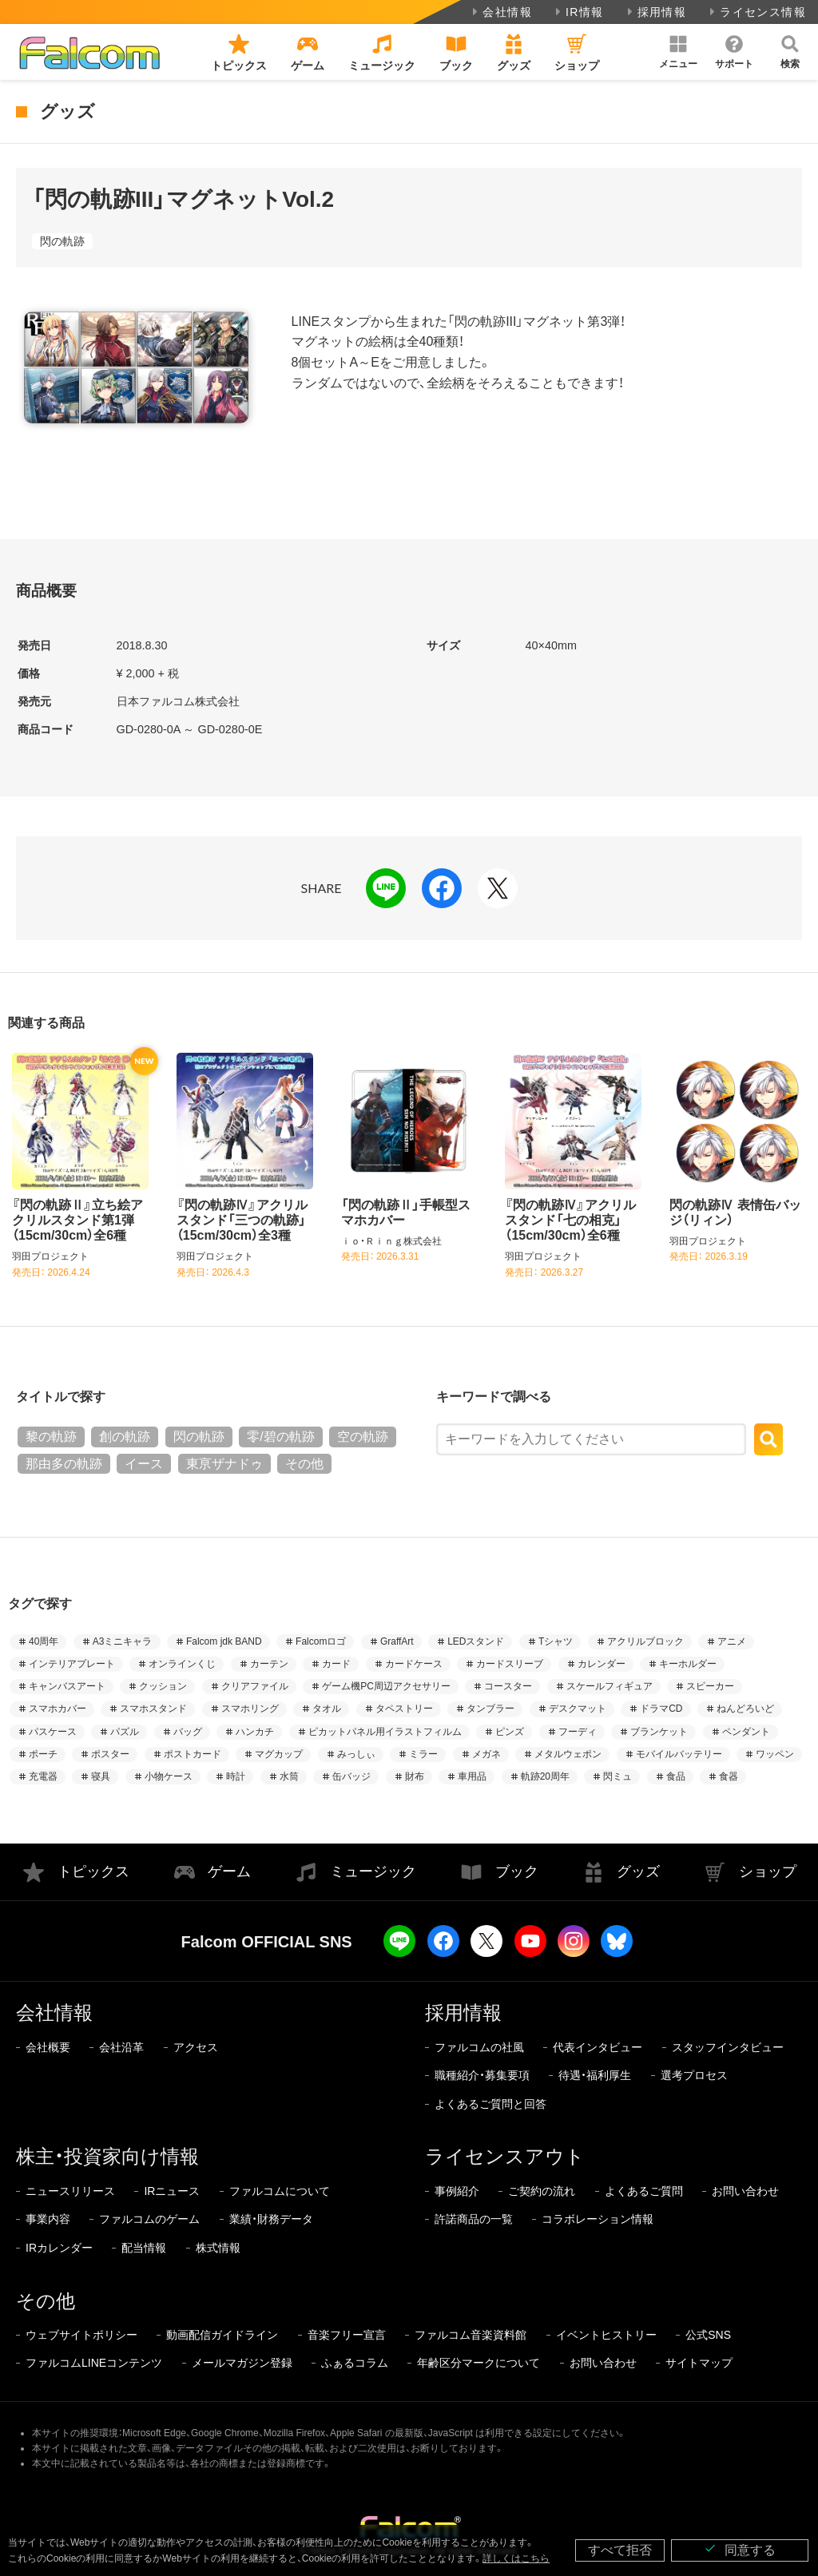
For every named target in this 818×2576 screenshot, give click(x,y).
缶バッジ (351, 1776)
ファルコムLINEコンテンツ (94, 2362)
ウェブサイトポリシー (81, 2334)
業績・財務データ (271, 2219)
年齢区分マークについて (478, 2362)
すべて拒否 (620, 2550)
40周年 (43, 1641)
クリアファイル (254, 1686)
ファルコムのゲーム (149, 2219)
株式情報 (218, 2247)
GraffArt (397, 1641)
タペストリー (404, 1708)
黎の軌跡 (51, 1436)
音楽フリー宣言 (347, 2334)
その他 (304, 1464)
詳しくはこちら (516, 2558)
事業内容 (48, 2219)
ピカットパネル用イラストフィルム (385, 1731)
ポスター (110, 1754)
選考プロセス (694, 2075)
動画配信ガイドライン (222, 2334)
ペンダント (746, 1731)
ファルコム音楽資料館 (470, 2334)
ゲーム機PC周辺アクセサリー (386, 1686)
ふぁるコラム (354, 2362)
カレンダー (601, 1663)
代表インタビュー (597, 2047)
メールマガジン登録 (242, 2362)
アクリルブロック (645, 1641)
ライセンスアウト (505, 2156)
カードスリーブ (509, 1663)
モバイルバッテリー (679, 1754)
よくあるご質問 (644, 2191)
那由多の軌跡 (64, 1464)
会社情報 (500, 12)
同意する (740, 2549)
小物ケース (169, 1776)
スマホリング (250, 1708)
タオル (326, 1708)
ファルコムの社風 (479, 2047)
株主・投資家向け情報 (107, 2156)
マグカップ (279, 1754)
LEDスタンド (475, 1641)
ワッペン (775, 1754)
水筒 (289, 1776)
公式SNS (708, 2334)
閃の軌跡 (62, 241)
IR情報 (578, 12)
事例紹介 (457, 2191)
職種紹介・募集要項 (482, 2075)
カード (336, 1663)
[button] (678, 52)
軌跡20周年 (545, 1776)
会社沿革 (121, 2047)
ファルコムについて (279, 2191)
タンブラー (490, 1708)
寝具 (100, 1776)
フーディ (577, 1731)
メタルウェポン (568, 1754)
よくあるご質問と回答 (490, 2104)
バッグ (187, 1731)
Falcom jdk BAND (224, 1641)
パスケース (53, 1731)
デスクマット (577, 1708)
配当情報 (143, 2247)
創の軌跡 (124, 1436)
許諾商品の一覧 (474, 2219)
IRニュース (172, 2191)
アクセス (195, 2047)
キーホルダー (688, 1663)
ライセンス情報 (756, 12)
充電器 (43, 1776)
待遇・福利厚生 (594, 2075)
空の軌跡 (362, 1436)
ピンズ (509, 1731)
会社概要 (48, 2047)
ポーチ (43, 1754)
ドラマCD (661, 1708)
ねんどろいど (745, 1708)
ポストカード (192, 1754)
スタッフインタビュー (728, 2047)
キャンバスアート (67, 1686)
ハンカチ (255, 1731)
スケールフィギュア (609, 1686)
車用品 (472, 1776)
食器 (728, 1776)
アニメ (731, 1641)
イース (144, 1464)
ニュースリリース (70, 2191)
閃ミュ (617, 1776)
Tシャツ (555, 1641)
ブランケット (659, 1731)
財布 (414, 1776)
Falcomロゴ (321, 1641)
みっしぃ (356, 1754)
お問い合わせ (745, 2191)
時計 (235, 1776)
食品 (675, 1776)
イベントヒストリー (606, 2334)
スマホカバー (57, 1708)
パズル (124, 1731)
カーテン (269, 1663)
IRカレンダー (59, 2247)
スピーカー (710, 1686)
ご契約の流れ (541, 2191)
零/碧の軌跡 (280, 1436)
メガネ (486, 1754)
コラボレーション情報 (597, 2219)
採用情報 (655, 12)
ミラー (423, 1754)
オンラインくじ (182, 1663)
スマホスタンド (153, 1708)
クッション (163, 1686)
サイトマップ (699, 2362)
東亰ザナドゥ (224, 1464)
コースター (508, 1686)
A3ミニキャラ (123, 1641)
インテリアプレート (72, 1663)
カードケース (414, 1663)
